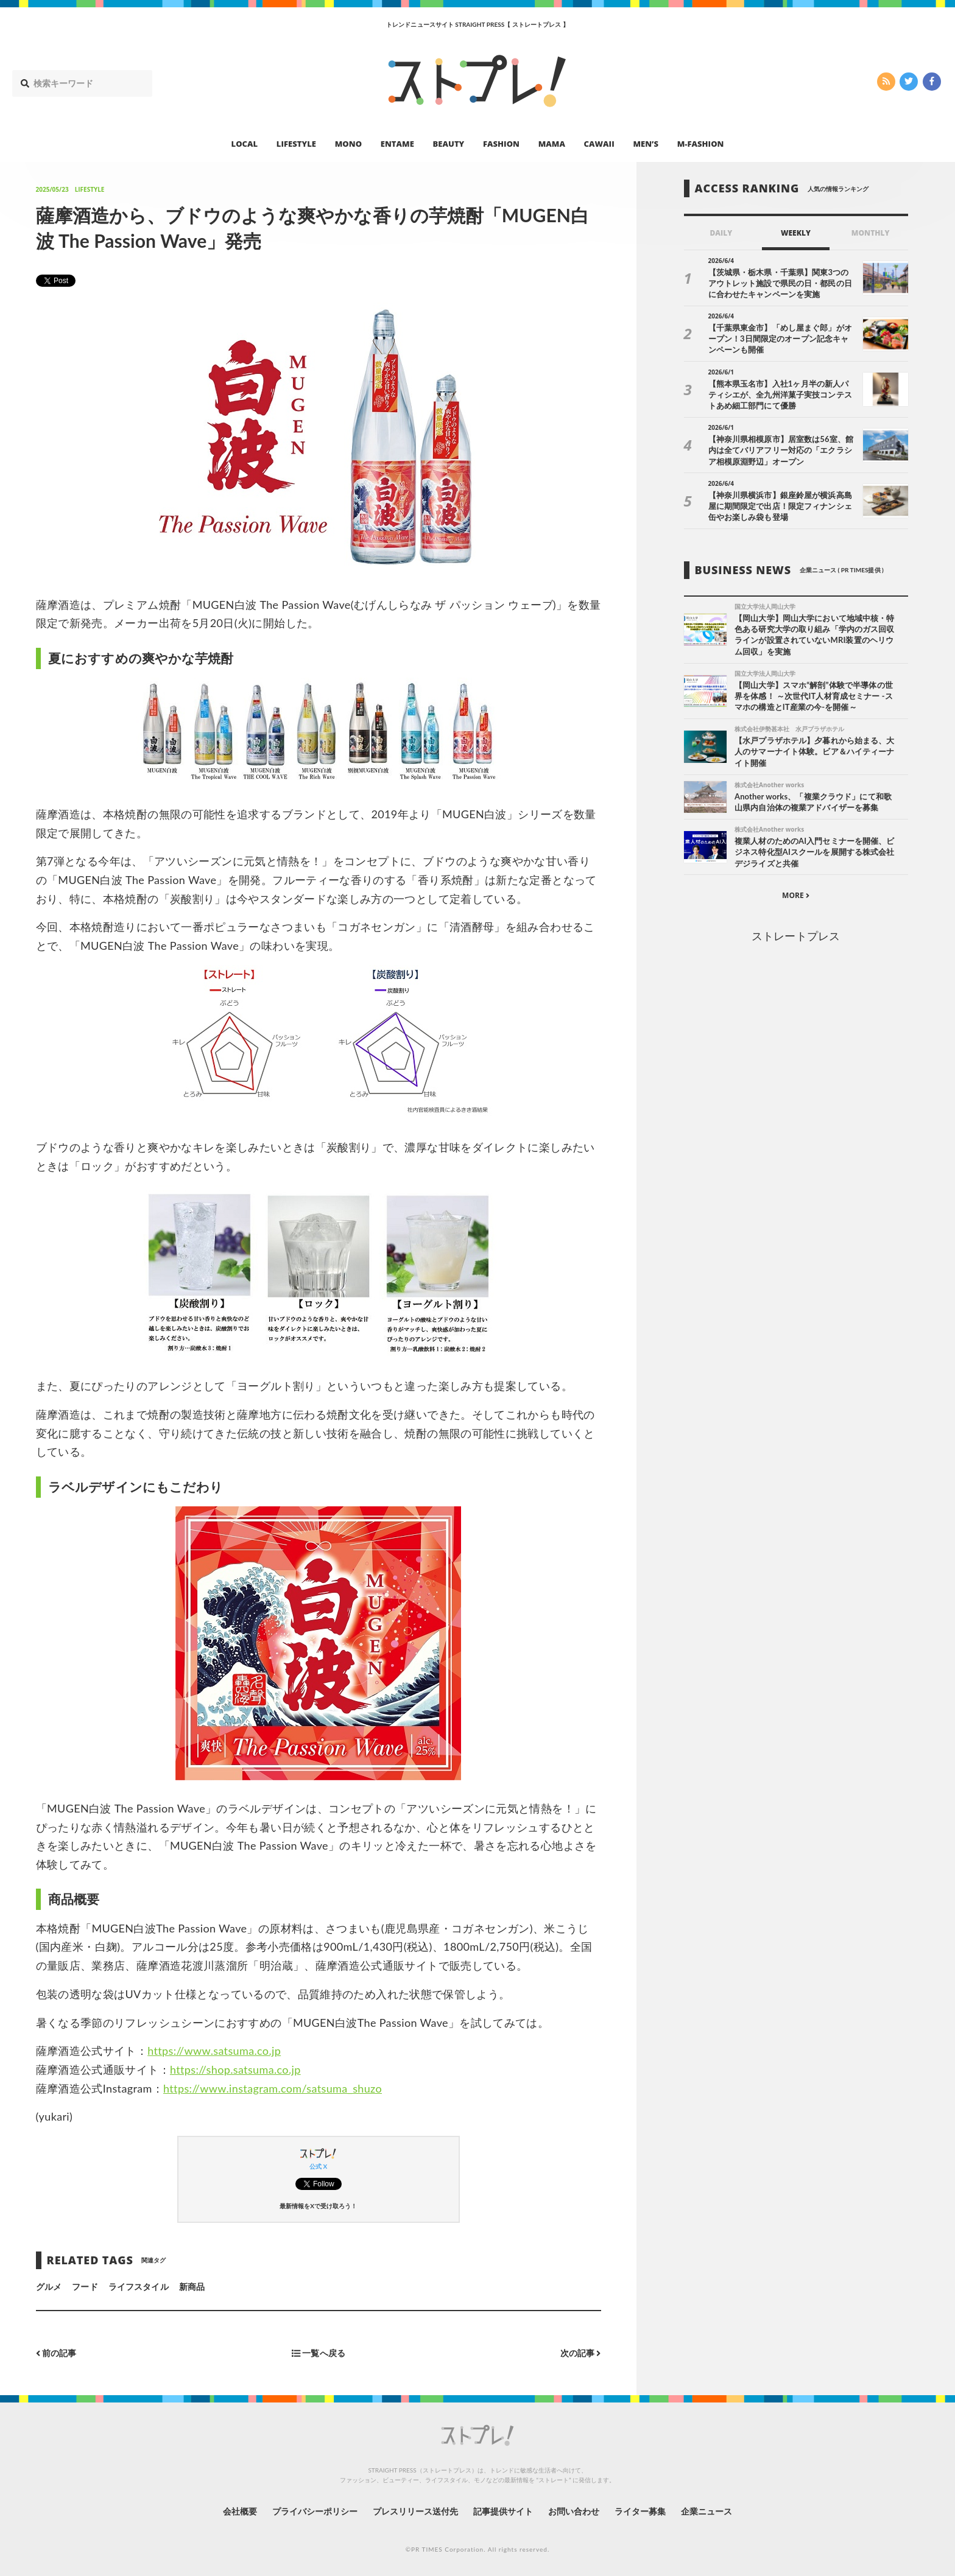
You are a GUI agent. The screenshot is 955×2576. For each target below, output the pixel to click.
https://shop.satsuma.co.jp (235, 2069)
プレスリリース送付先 (416, 2511)
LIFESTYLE (296, 143)
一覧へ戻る (318, 2353)
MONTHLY (870, 233)
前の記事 (56, 2353)
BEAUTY (449, 143)
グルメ (49, 2286)
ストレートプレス (795, 935)
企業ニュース (706, 2511)
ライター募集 (640, 2511)
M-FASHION (700, 143)
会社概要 (240, 2511)
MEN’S (645, 143)
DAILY (721, 233)
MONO (348, 143)
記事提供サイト (503, 2511)
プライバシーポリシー (315, 2511)
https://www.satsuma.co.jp (214, 2050)
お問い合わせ (573, 2511)
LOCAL (244, 143)
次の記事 (580, 2353)
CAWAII (599, 143)
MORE (795, 895)
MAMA (551, 143)
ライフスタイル (138, 2286)
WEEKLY (796, 233)
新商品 (192, 2286)
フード (84, 2286)
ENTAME (397, 143)
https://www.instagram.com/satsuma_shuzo (272, 2088)
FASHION (501, 143)
